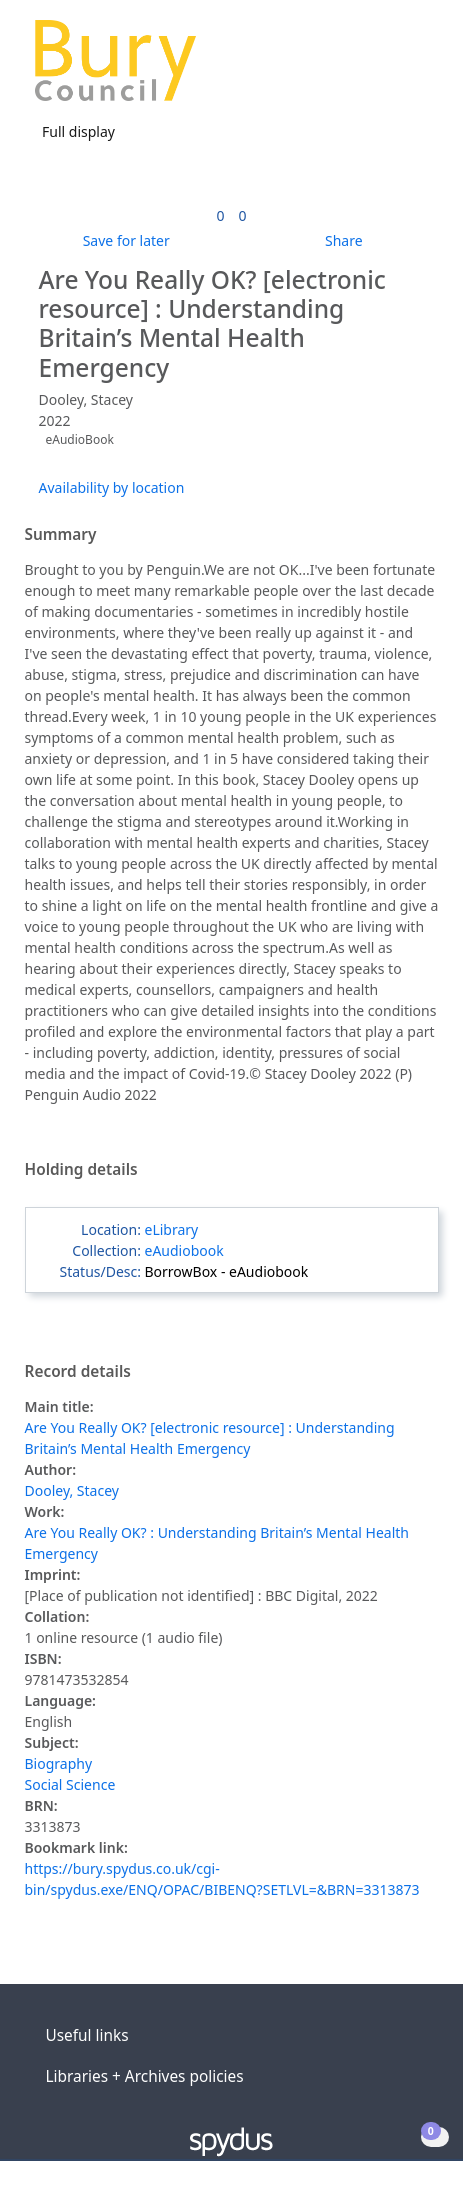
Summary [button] (61, 535)
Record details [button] (78, 1372)
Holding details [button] (81, 1170)
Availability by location (112, 487)
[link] (220, 215)
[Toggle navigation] (417, 68)
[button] (393, 68)
